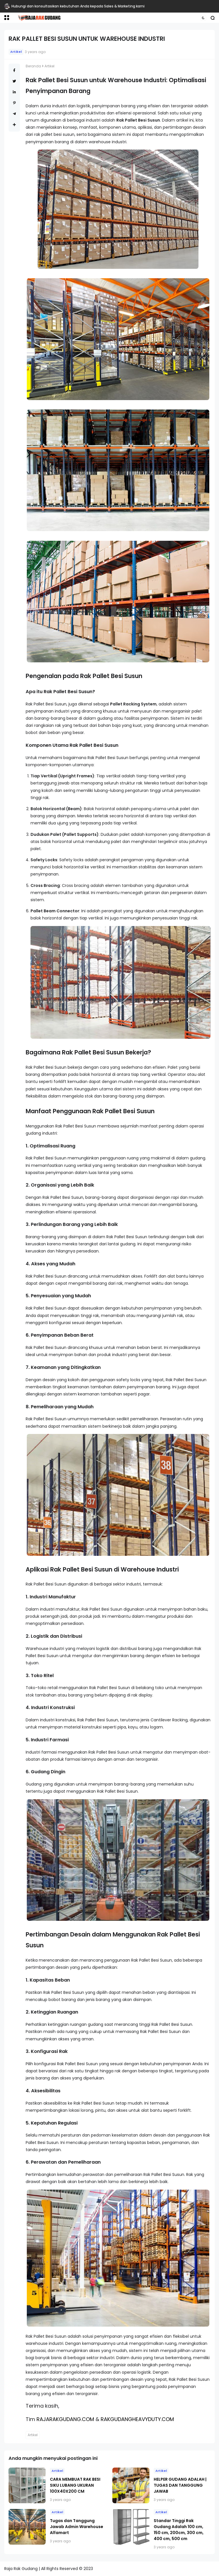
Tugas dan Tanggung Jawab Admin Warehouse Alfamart (76, 2526)
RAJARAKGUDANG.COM (65, 2419)
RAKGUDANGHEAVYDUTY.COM (137, 2419)
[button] (6, 17)
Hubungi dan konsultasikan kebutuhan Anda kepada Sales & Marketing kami (78, 6)
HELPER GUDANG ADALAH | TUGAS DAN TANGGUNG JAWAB (180, 2485)
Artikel (16, 51)
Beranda (33, 66)
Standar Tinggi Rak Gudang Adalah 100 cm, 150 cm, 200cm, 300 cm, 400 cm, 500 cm (179, 2529)
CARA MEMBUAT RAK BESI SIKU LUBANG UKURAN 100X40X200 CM (75, 2485)
